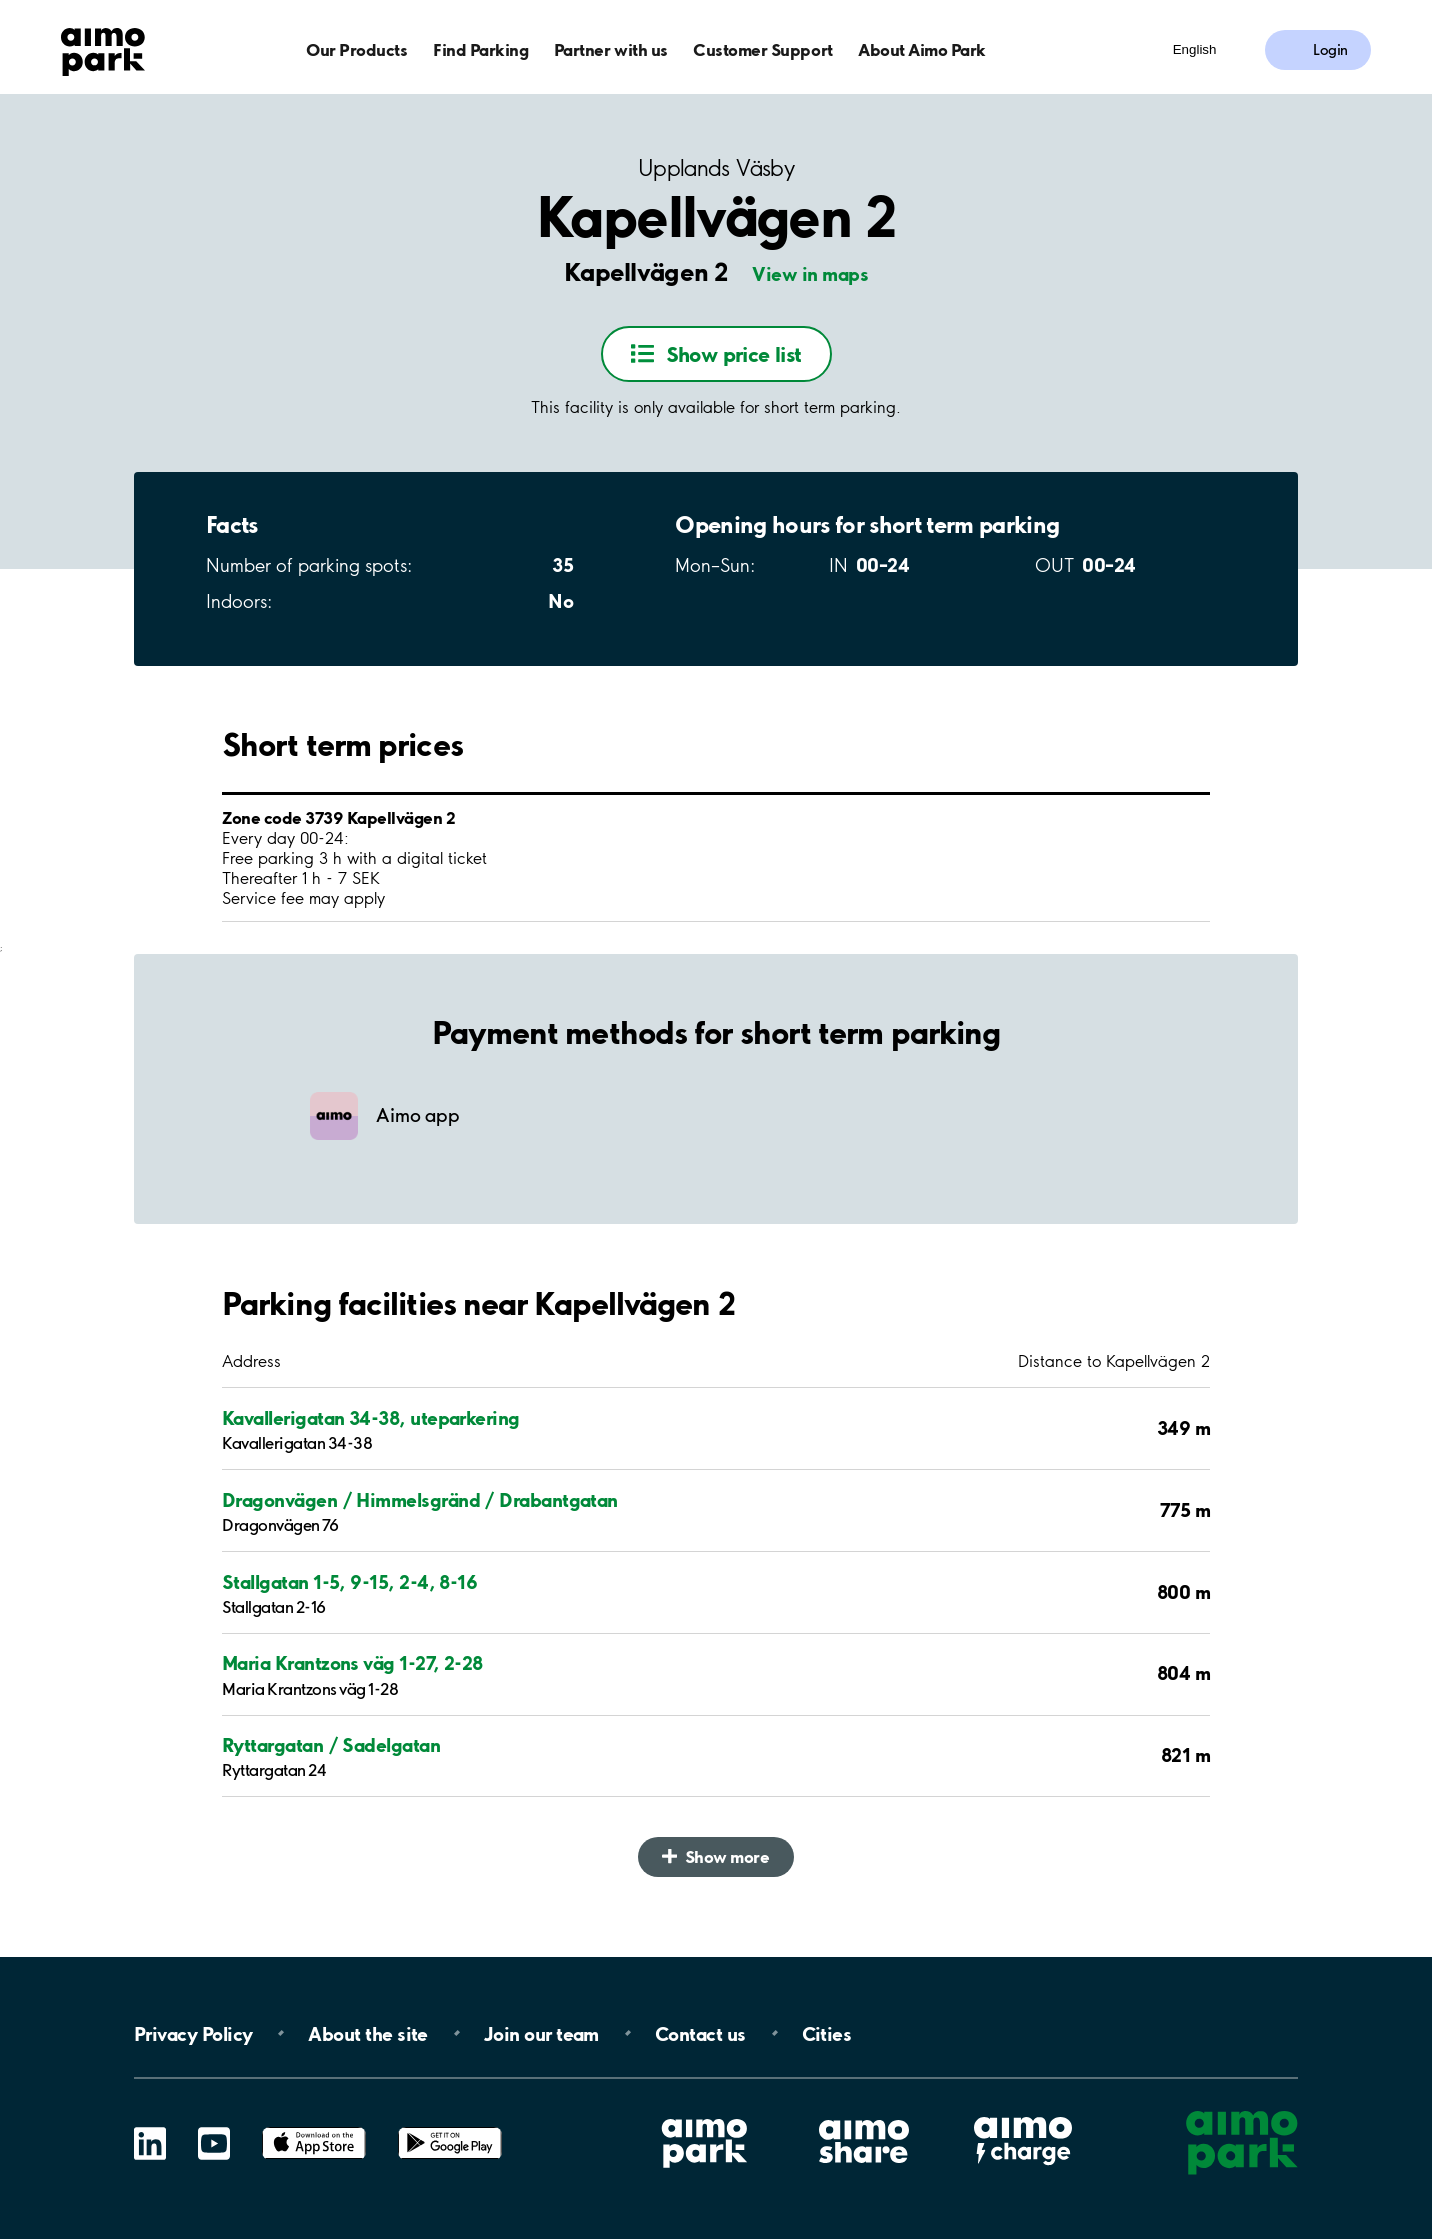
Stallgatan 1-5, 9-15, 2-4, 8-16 (349, 1582)
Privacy (193, 2033)
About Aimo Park (922, 49)
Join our (541, 2033)
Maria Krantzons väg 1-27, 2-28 (352, 1663)
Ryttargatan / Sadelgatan (331, 1745)
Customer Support (762, 49)
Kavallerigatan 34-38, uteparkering (371, 1418)
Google (450, 2127)
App (314, 2127)
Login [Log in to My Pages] (1330, 50)
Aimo (1023, 2113)
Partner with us (611, 49)
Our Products (356, 49)
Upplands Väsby (716, 168)
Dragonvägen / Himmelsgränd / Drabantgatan (420, 1500)
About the (367, 2033)
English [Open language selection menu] (1195, 49)
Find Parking (480, 49)
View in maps (810, 274)
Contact (700, 2033)
